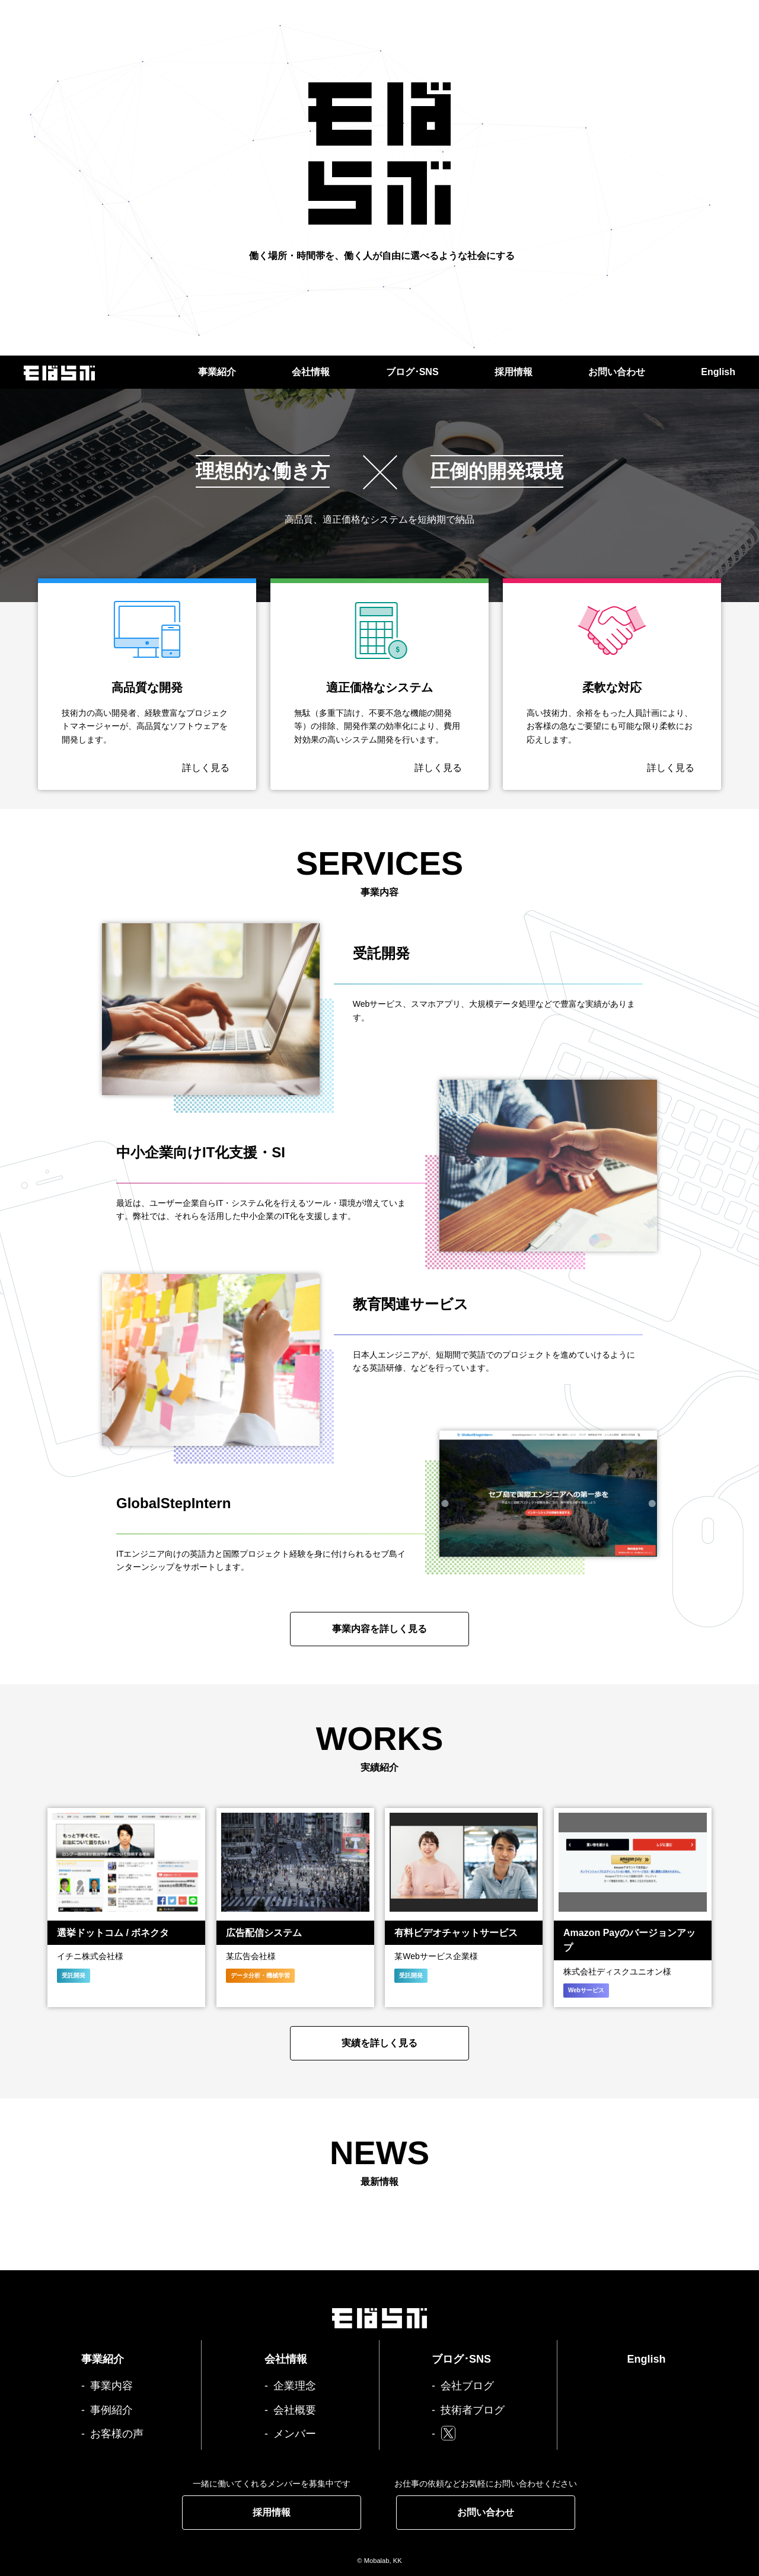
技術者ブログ (473, 2410)
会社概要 (294, 2410)
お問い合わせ (616, 372)
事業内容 (111, 2386)
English (718, 372)
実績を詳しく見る (379, 2043)
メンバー (294, 2434)
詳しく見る (205, 768)
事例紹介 (111, 2410)
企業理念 (294, 2386)
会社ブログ (467, 2386)
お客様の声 (116, 2434)
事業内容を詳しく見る (379, 1629)
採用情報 (513, 372)
